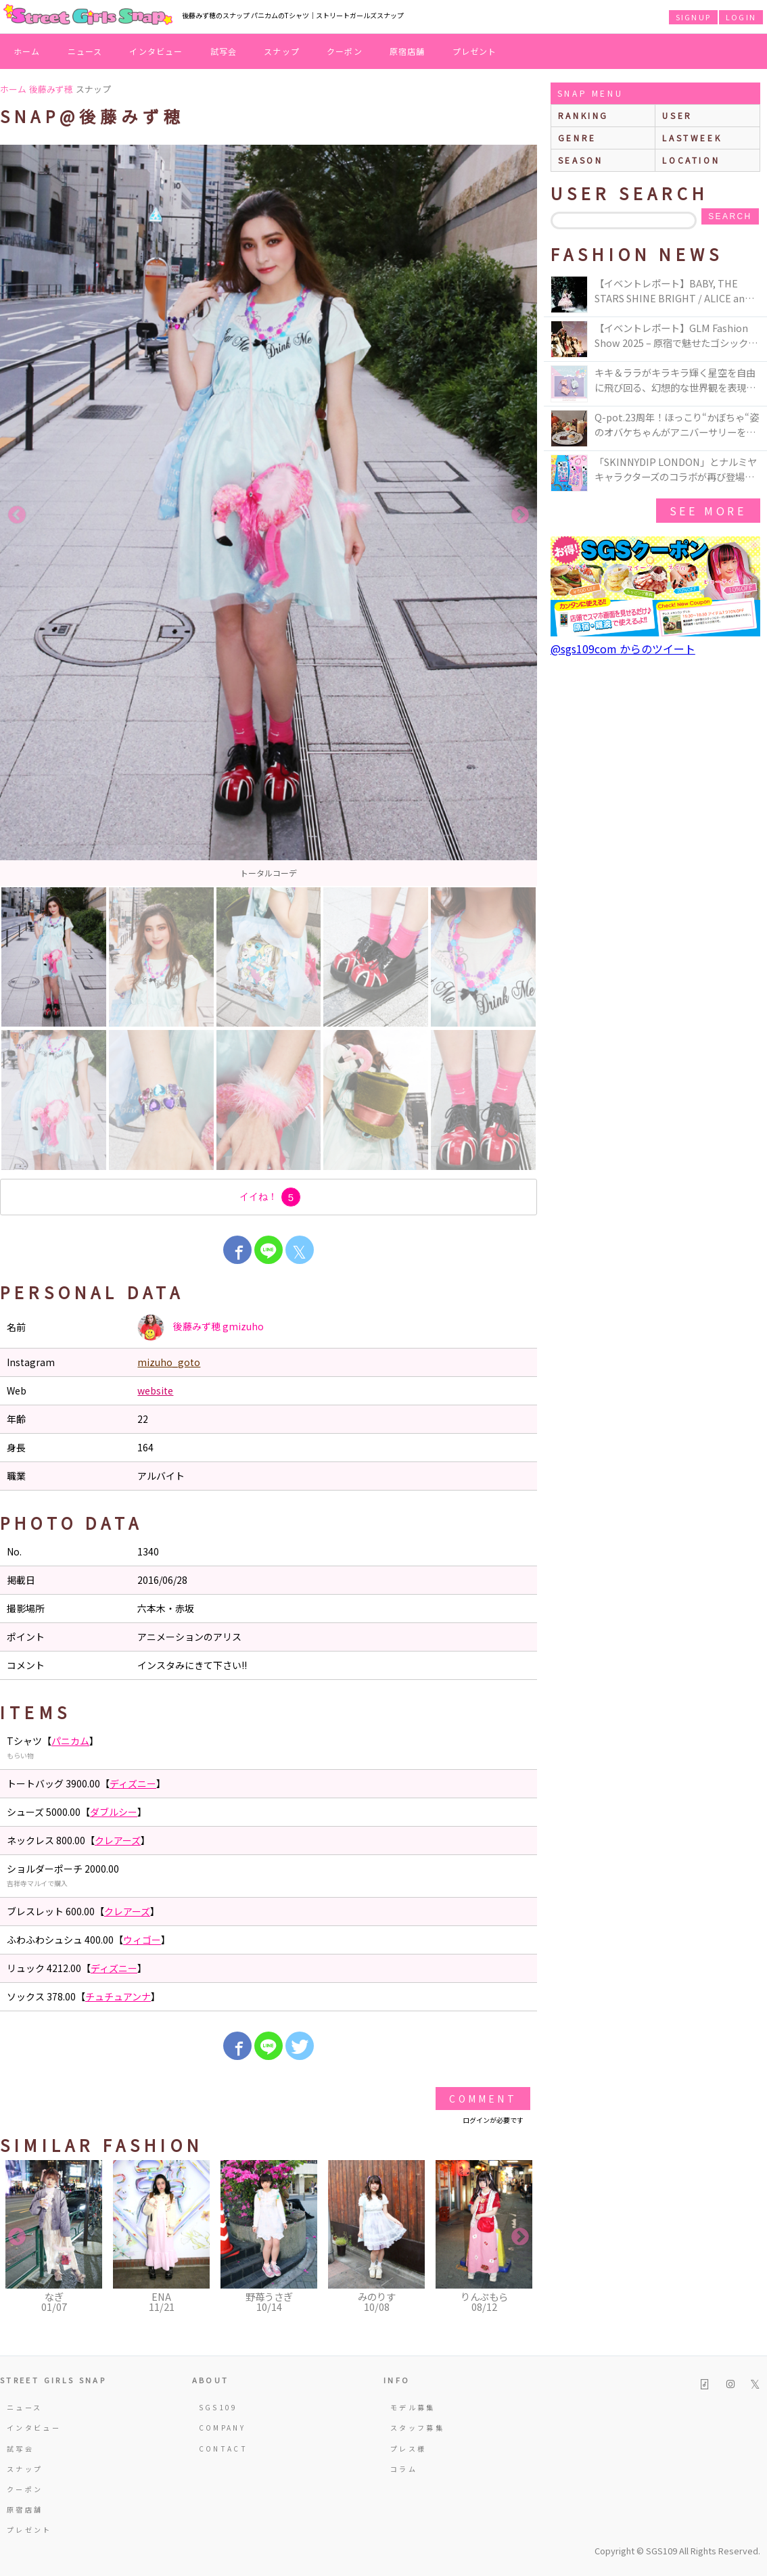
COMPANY (222, 2427)
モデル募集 (413, 2407)
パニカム (70, 1741)
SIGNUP (693, 16)
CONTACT (223, 2448)
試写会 (223, 51)
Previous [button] (17, 515)
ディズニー (133, 1783)
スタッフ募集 (417, 2427)
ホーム (27, 51)
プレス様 (408, 2448)
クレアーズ (118, 1840)
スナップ (282, 51)
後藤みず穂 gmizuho (200, 1327)
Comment (482, 2098)
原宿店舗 (407, 51)
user (677, 115)
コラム (403, 2469)
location (691, 160)
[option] (268, 515)
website (155, 1390)
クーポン (345, 51)
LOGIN (741, 16)
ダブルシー (113, 1812)
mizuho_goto (168, 1362)
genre (577, 137)
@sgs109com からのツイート (623, 648)
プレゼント (474, 51)
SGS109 (218, 2407)
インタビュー (156, 51)
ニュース (85, 51)
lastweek (692, 137)
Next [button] (520, 515)
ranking (583, 115)
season (580, 160)
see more (708, 510)
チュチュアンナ (118, 1996)
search (729, 216)
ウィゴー (142, 1939)
